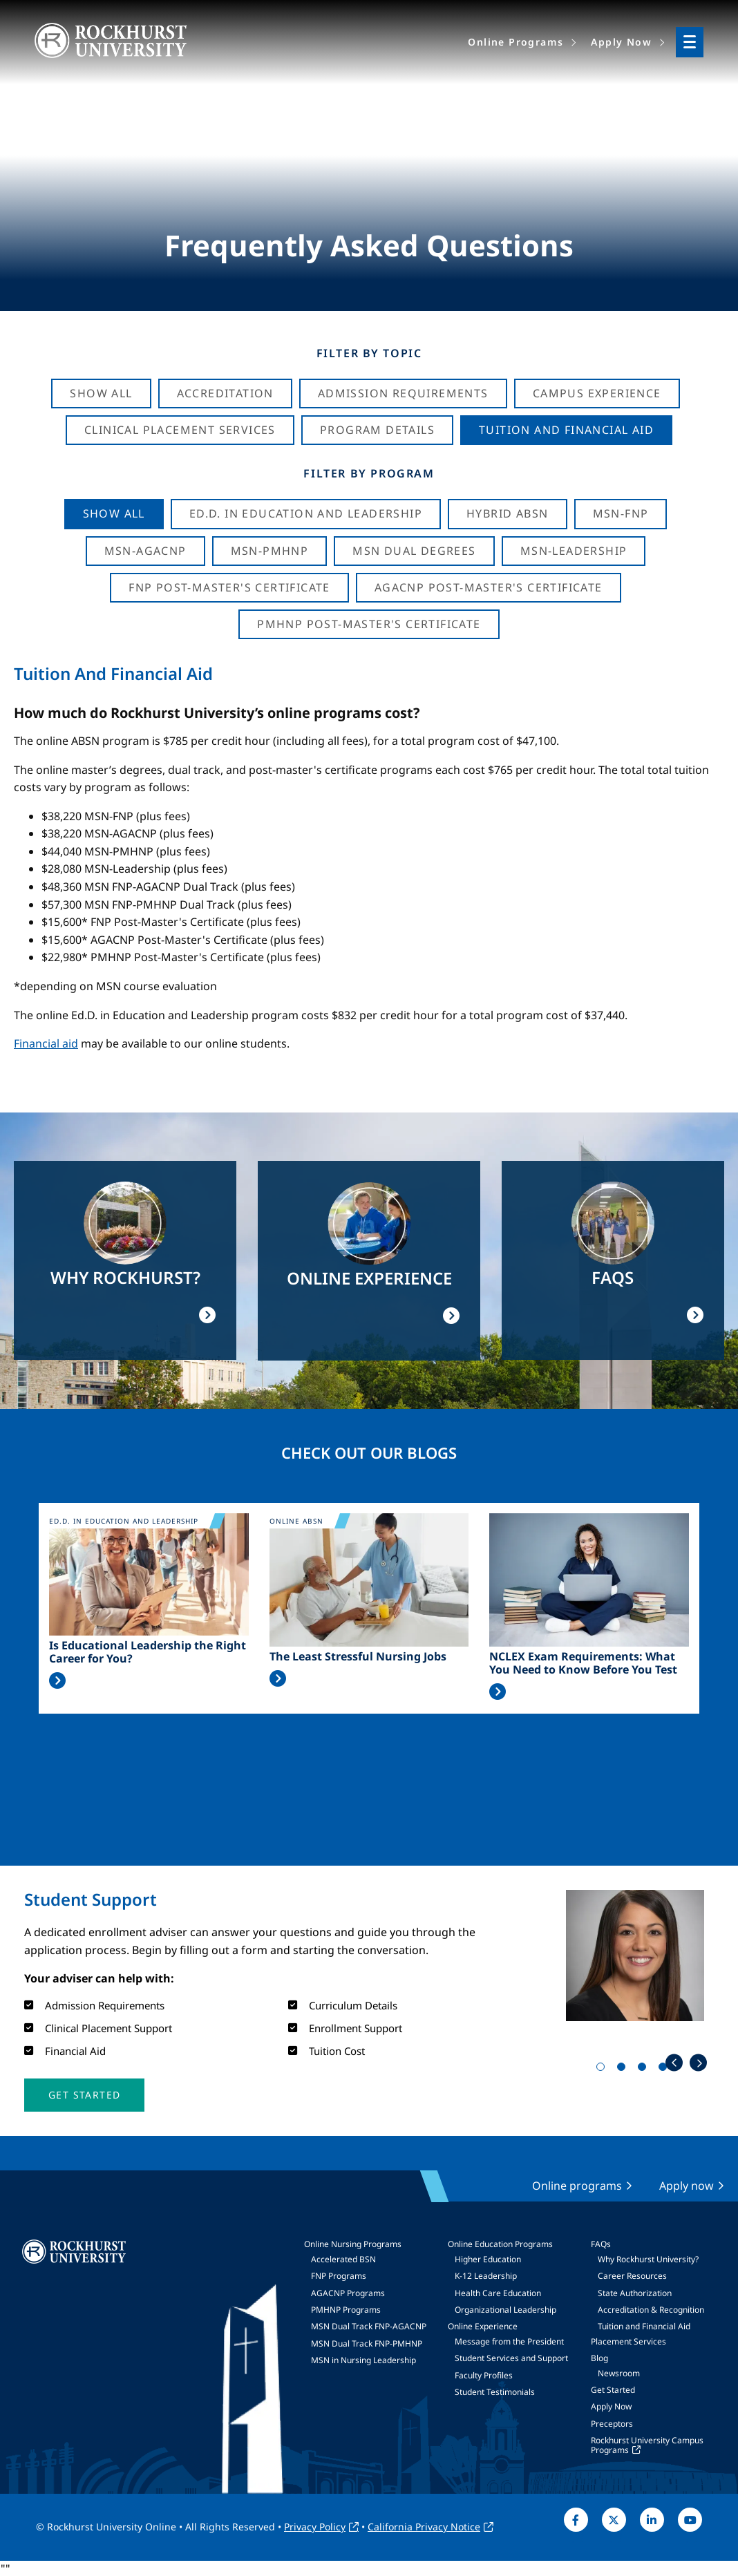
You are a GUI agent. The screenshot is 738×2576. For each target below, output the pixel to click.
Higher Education (488, 2259)
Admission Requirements (403, 393)
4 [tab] (665, 2069)
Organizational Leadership (505, 2309)
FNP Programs (338, 2276)
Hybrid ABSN (507, 513)
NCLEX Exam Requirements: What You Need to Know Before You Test (583, 1663)
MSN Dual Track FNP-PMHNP (366, 2343)
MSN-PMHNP (270, 550)
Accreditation (225, 393)
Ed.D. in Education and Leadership (305, 513)
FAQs (601, 2244)
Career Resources (632, 2276)
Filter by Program (368, 473)
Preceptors (612, 2424)
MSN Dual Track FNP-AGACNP (368, 2326)
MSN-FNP (621, 513)
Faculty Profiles (484, 2375)
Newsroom (619, 2373)
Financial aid (46, 1043)
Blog (599, 2358)
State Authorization (635, 2293)
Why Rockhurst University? (648, 2259)
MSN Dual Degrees (413, 550)
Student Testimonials (495, 2392)
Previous (674, 2063)
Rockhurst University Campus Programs (647, 2445)
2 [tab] (624, 2069)
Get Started (613, 2390)
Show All (101, 393)
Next (698, 2063)
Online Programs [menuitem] (515, 41)
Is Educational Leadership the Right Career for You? (147, 1652)
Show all (114, 513)
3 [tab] (645, 2069)
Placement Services (628, 2341)
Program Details (377, 429)
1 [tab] (603, 2069)
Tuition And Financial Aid (566, 429)
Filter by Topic (369, 353)
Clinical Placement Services (180, 429)
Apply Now (611, 2406)
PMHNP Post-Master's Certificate (368, 624)
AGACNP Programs (348, 2293)
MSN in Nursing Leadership (363, 2360)
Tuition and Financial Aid (644, 2326)
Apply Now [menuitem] (621, 41)
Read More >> (57, 1680)
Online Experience (483, 2326)
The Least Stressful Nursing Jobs (357, 1656)
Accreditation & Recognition (651, 2309)
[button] (84, 2095)
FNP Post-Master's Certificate (229, 587)
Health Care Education (498, 2293)
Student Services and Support (511, 2358)
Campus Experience (597, 393)
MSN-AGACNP (145, 550)
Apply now (686, 2185)
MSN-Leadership (573, 550)
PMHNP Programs (346, 2309)
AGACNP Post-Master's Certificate (489, 587)
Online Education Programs (500, 2244)
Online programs (577, 2185)
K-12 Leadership (486, 2276)
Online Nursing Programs (352, 2244)
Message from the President (509, 2341)
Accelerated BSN (343, 2259)
